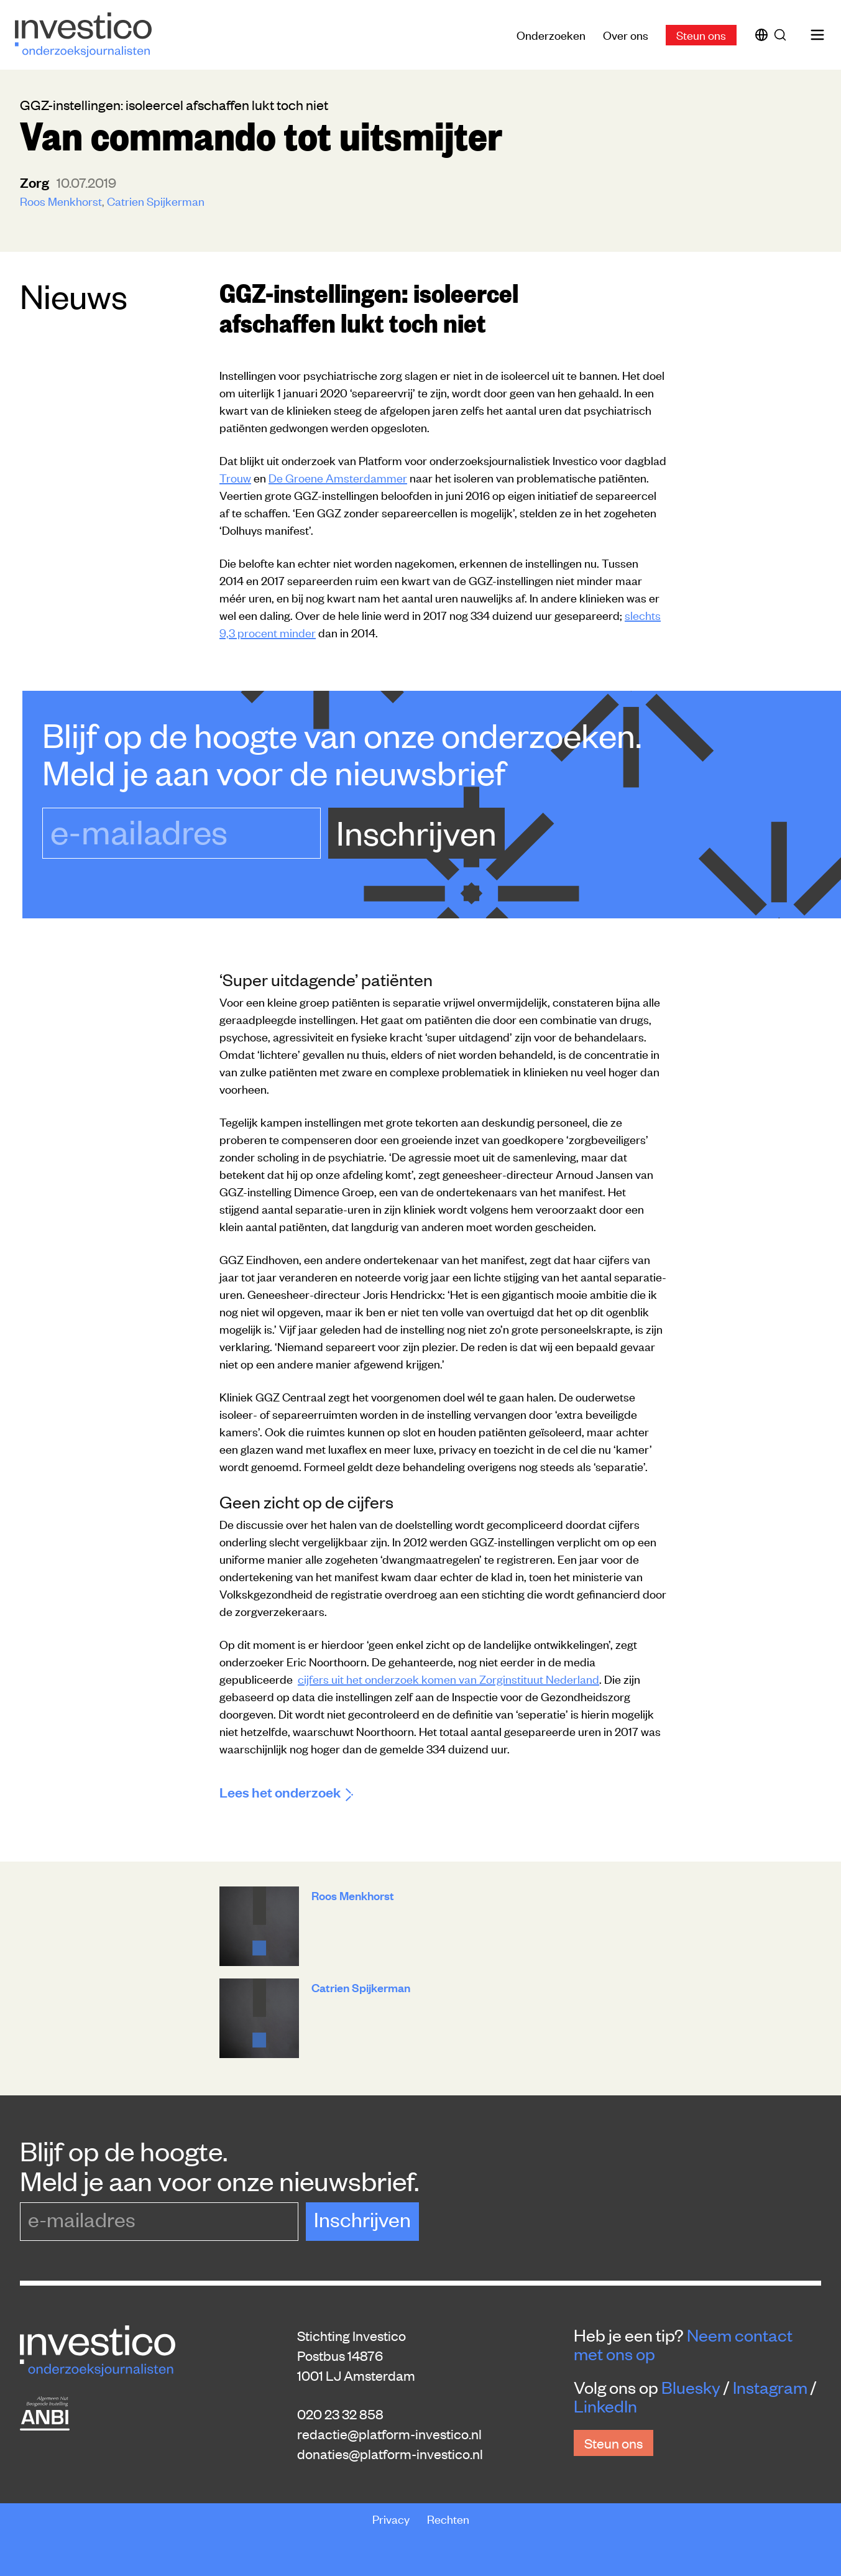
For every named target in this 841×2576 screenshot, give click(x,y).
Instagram (770, 2387)
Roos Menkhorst (61, 200)
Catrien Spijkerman (156, 200)
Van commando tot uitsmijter (261, 134)
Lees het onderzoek (286, 1792)
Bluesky (690, 2387)
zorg (36, 182)
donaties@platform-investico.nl (390, 2453)
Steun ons (701, 34)
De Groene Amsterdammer (338, 477)
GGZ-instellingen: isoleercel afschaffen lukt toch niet (368, 306)
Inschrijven (416, 831)
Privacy (392, 2518)
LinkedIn (605, 2405)
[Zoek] (782, 35)
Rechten (448, 2518)
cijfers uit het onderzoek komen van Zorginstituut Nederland (448, 1678)
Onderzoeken (551, 34)
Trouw (235, 477)
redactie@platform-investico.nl (389, 2433)
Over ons (625, 34)
